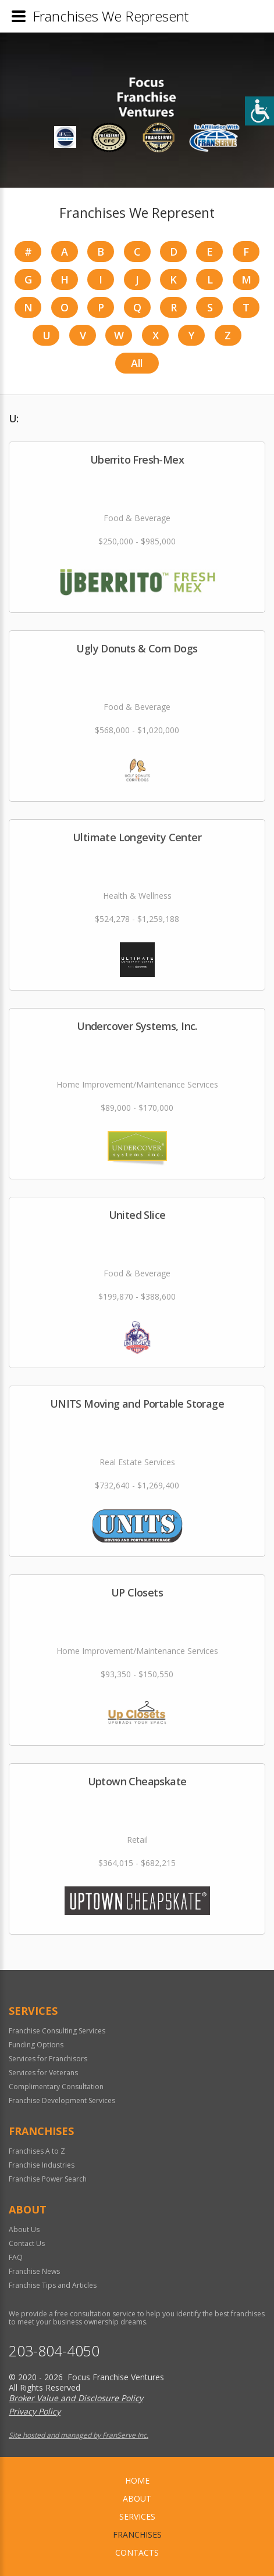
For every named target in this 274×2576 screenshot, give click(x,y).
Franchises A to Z (37, 2151)
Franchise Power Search (48, 2179)
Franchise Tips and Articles (53, 2285)
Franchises (137, 2534)
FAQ (16, 2257)
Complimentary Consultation (56, 2086)
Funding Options (36, 2045)
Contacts (137, 2552)
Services (137, 2516)
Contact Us (27, 2243)
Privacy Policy (35, 2411)
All (137, 363)
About (137, 2498)
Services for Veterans (43, 2073)
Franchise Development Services (62, 2100)
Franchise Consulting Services (57, 2031)
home (137, 2480)
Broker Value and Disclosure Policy (76, 2397)
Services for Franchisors (48, 2059)
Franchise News (34, 2271)
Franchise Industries (41, 2165)
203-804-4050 (54, 2351)
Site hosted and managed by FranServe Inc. (78, 2435)
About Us (24, 2229)
